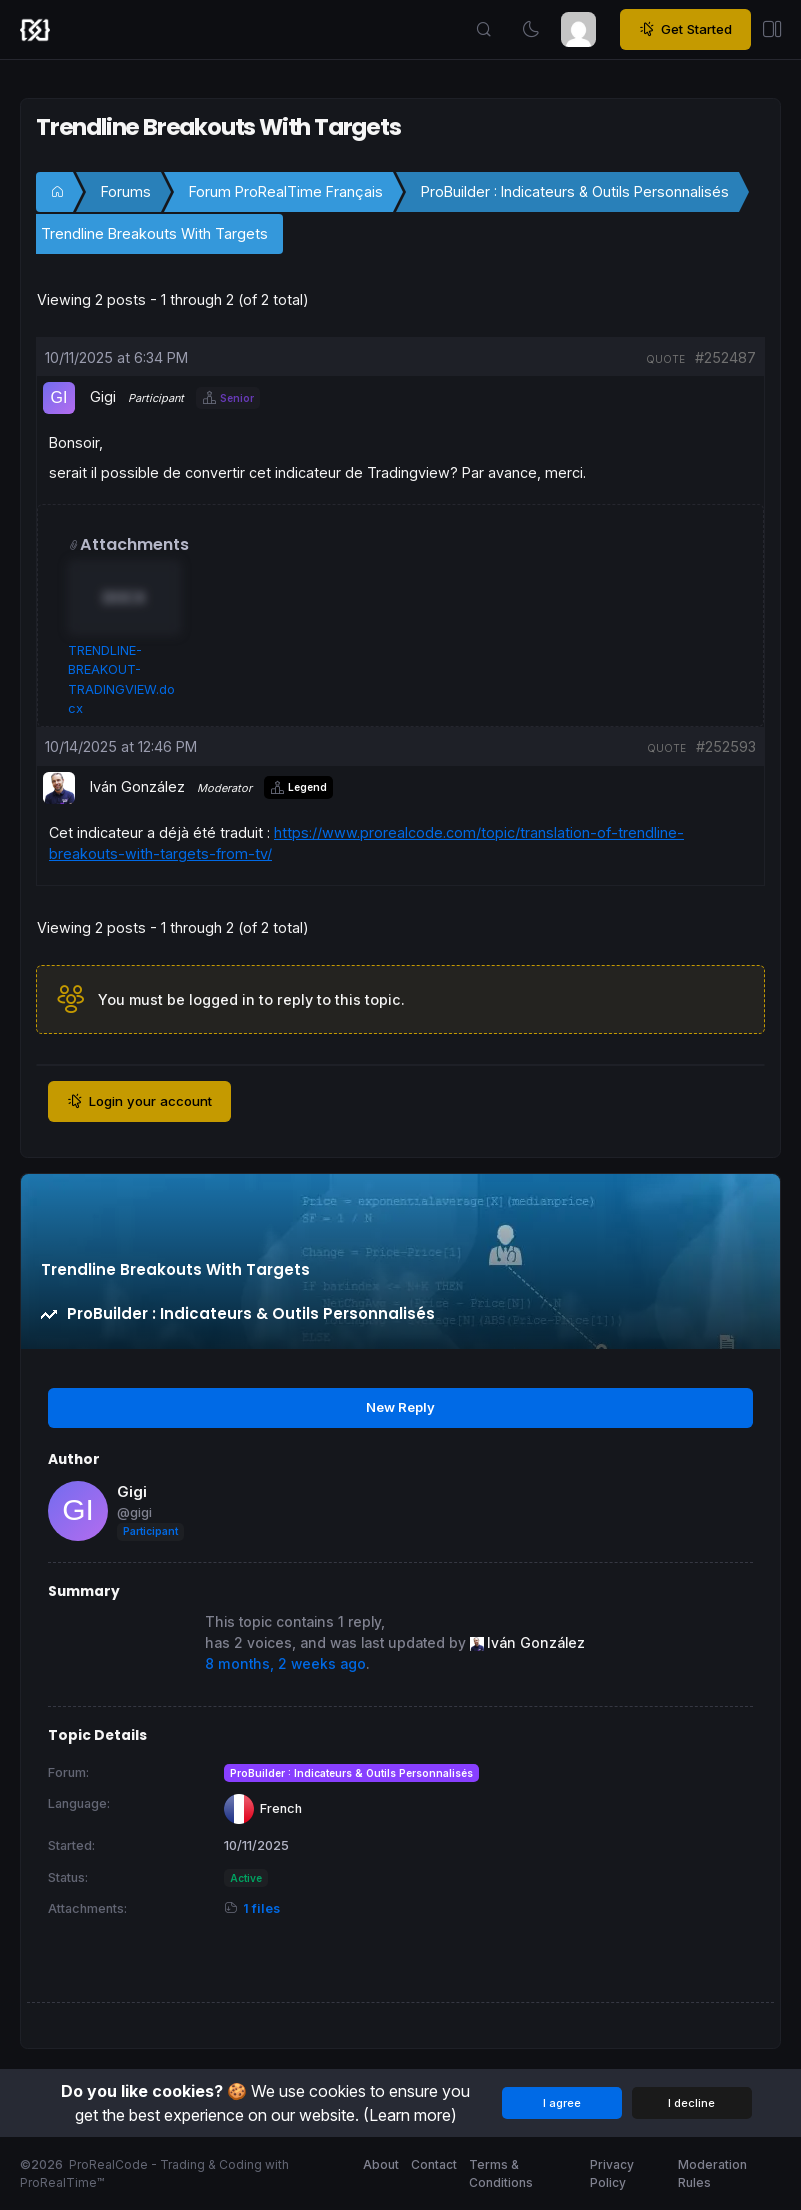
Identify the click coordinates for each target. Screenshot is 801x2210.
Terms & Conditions (501, 2173)
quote (665, 359)
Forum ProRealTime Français (286, 191)
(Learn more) (410, 2115)
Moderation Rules (712, 2173)
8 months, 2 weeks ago (285, 1664)
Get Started (685, 30)
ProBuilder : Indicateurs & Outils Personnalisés (575, 191)
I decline (691, 2103)
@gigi (134, 1512)
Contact (434, 2164)
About (381, 2164)
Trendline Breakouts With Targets (154, 233)
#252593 (726, 746)
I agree (562, 2103)
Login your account (139, 1102)
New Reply (400, 1407)
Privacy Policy (612, 2173)
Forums (126, 191)
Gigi (132, 1491)
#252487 (725, 357)
